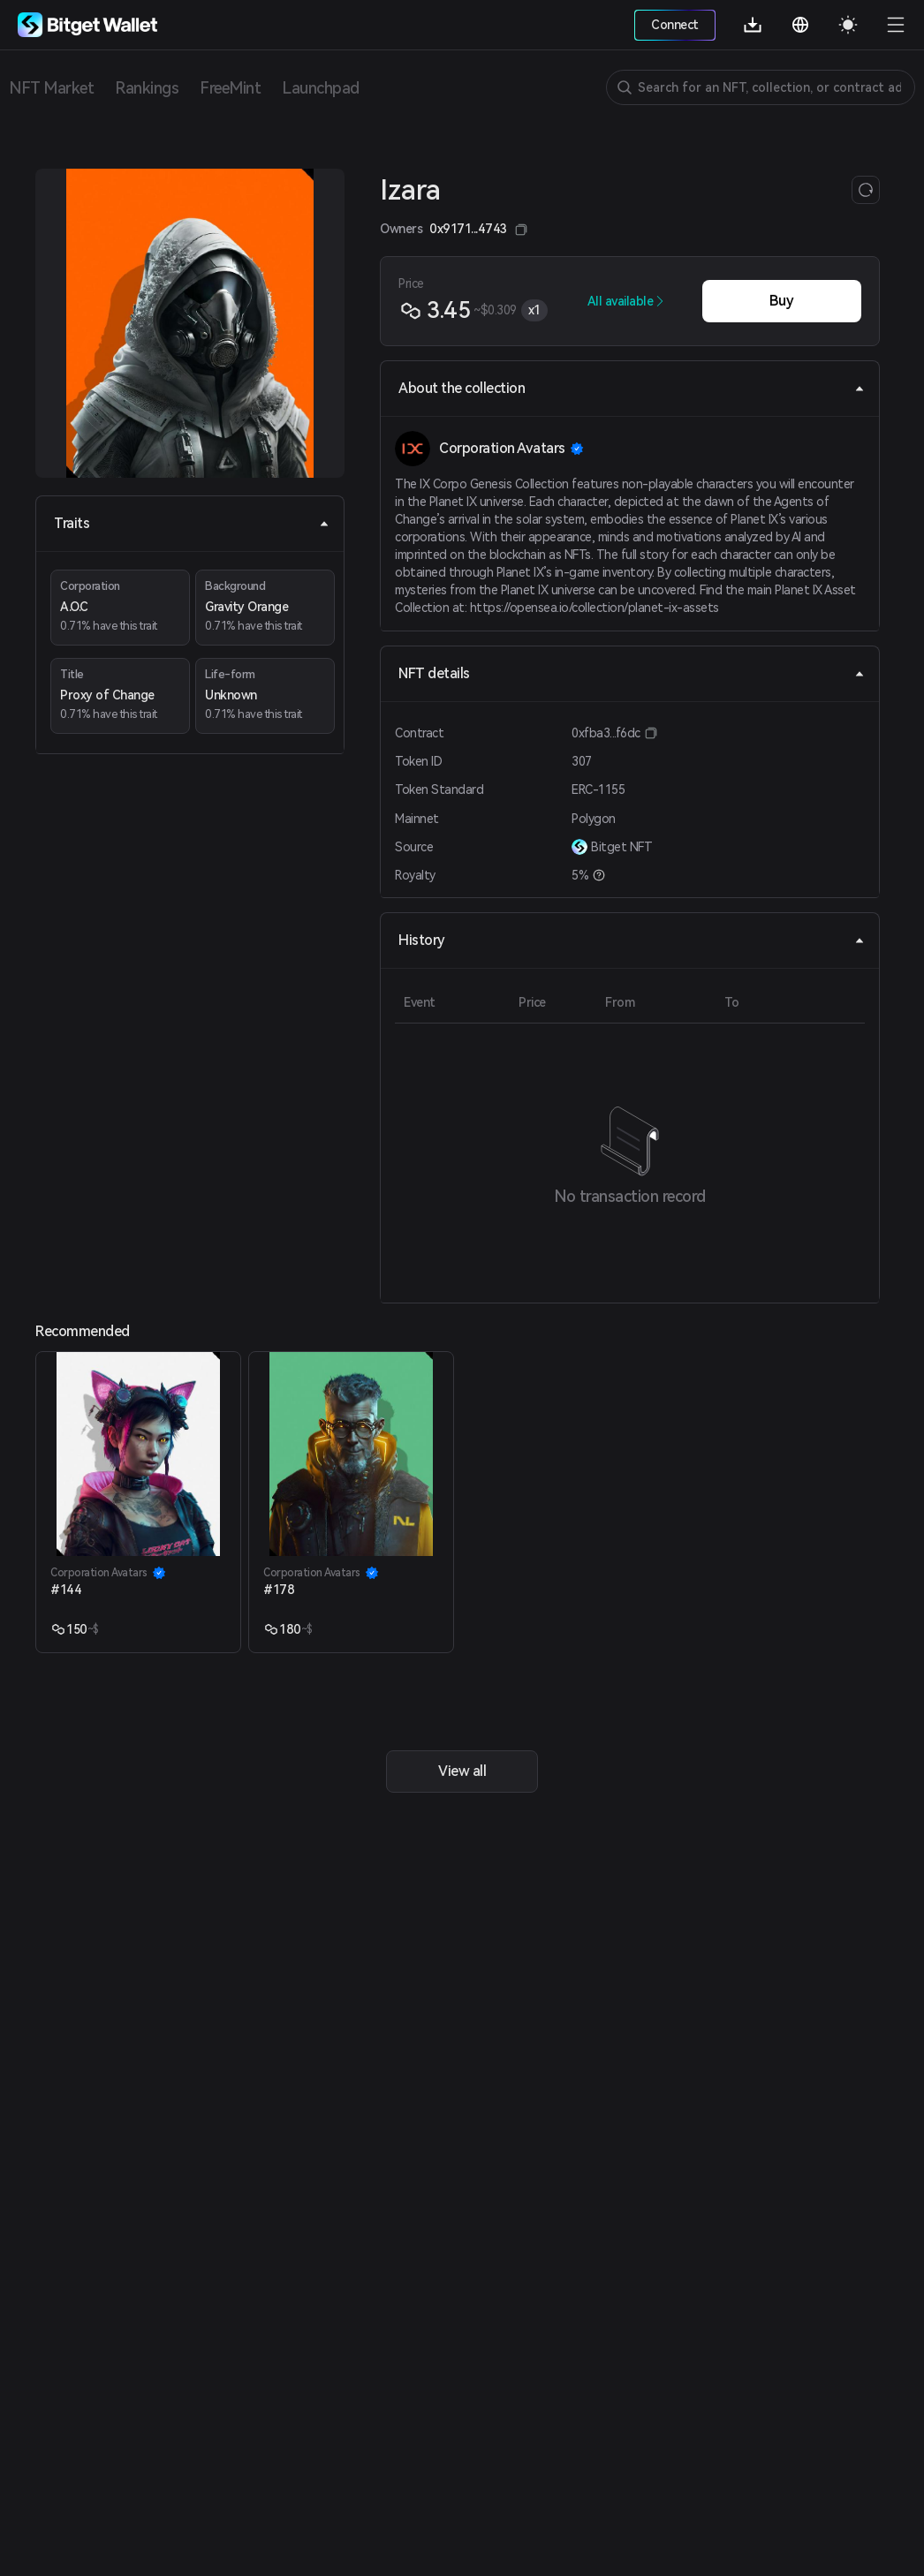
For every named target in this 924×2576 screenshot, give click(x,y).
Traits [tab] (191, 523)
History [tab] (631, 940)
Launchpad (321, 88)
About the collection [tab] (631, 388)
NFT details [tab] (631, 673)
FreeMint (230, 88)
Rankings (146, 88)
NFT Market (51, 88)
